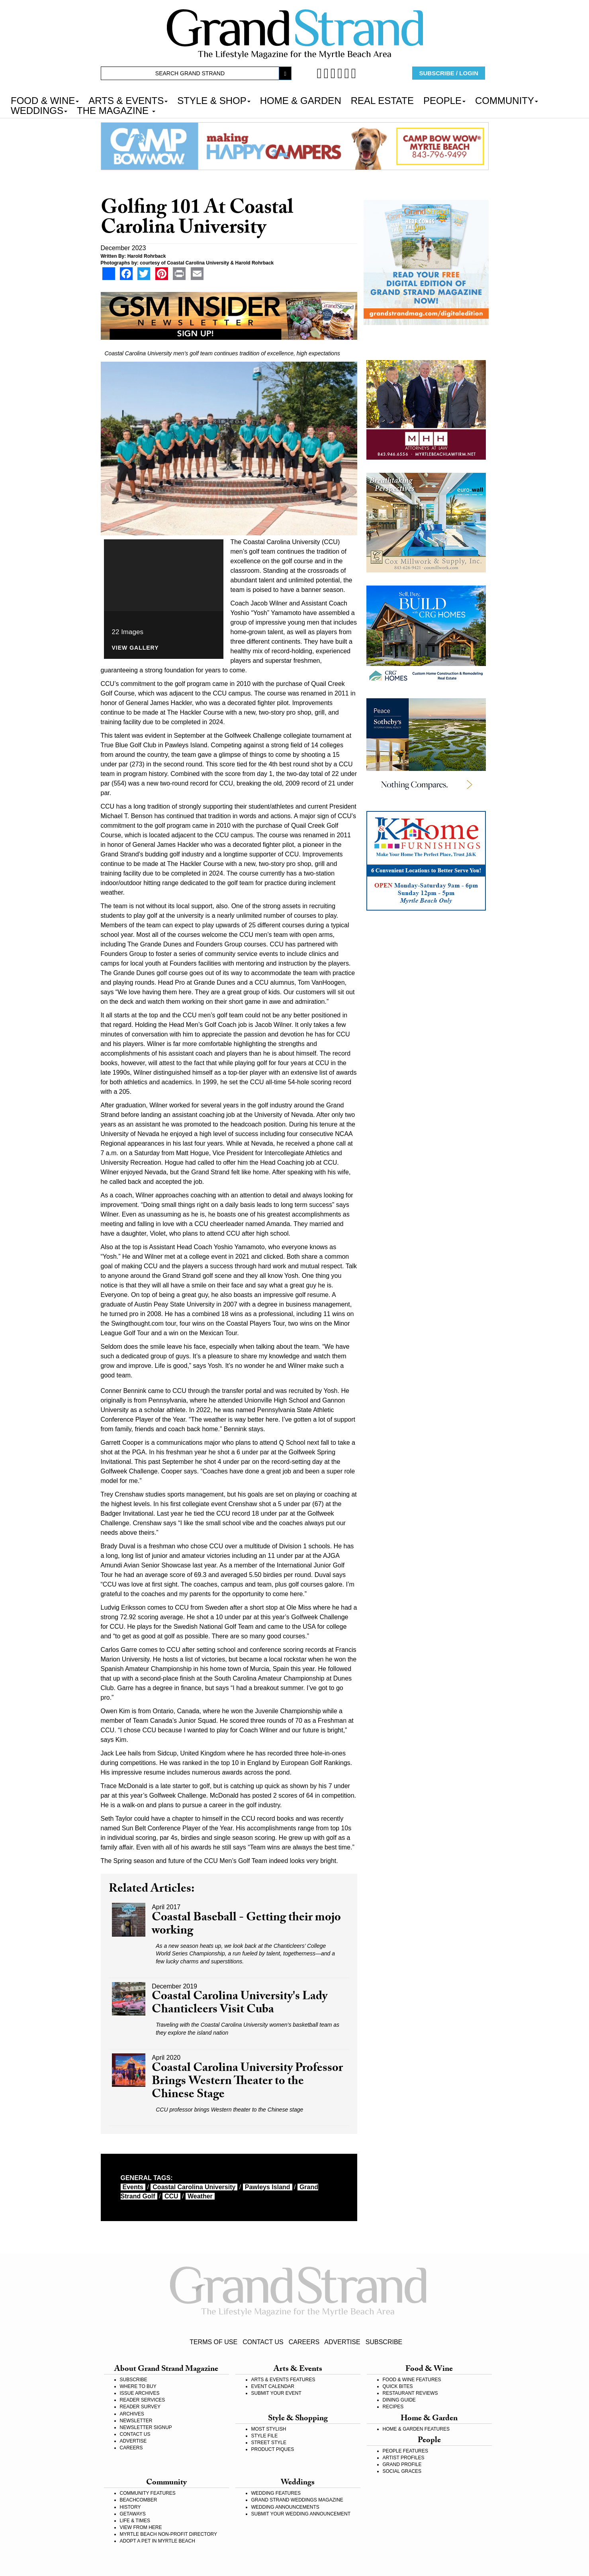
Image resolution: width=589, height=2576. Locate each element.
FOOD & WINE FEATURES (412, 2379)
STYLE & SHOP (213, 100)
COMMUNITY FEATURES (148, 2493)
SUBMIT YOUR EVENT (276, 2393)
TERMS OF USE (213, 2342)
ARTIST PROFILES (404, 2457)
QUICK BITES (398, 2386)
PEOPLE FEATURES (405, 2451)
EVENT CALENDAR (272, 2386)
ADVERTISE (342, 2342)
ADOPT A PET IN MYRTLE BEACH (157, 2541)
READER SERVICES (142, 2400)
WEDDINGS (39, 110)
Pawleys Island (267, 2187)
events (133, 2187)
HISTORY (130, 2507)
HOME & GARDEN (300, 100)
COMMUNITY (506, 100)
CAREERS (304, 2342)
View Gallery (135, 648)
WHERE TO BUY (138, 2386)
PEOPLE (444, 100)
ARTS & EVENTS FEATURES (283, 2379)
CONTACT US (263, 2342)
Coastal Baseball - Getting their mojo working (246, 1925)
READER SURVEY (140, 2406)
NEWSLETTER (136, 2420)
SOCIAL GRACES (402, 2471)
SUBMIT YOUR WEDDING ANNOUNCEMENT (301, 2514)
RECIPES (393, 2406)
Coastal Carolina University (194, 2187)
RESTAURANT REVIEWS (410, 2393)
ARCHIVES (132, 2414)
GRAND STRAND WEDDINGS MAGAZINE (297, 2500)
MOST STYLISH (268, 2429)
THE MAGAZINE (116, 110)
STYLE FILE (264, 2436)
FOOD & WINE (45, 100)
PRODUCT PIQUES (272, 2449)
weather (200, 2196)
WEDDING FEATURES (276, 2493)
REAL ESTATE (382, 100)
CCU (171, 2196)
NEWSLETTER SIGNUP (146, 2427)
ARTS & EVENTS (128, 100)
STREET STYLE (268, 2442)
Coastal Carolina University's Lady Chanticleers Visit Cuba (239, 2004)
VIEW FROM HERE (141, 2527)
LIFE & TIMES (135, 2520)
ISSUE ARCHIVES (140, 2393)
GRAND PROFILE (402, 2464)
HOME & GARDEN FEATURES (416, 2429)
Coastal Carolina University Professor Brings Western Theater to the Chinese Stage (247, 2082)
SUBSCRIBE (384, 2342)
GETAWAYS (133, 2514)
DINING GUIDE (399, 2400)
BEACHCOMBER (138, 2500)
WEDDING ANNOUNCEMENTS (285, 2507)
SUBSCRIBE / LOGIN (448, 73)
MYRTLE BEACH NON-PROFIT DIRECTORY (168, 2534)
